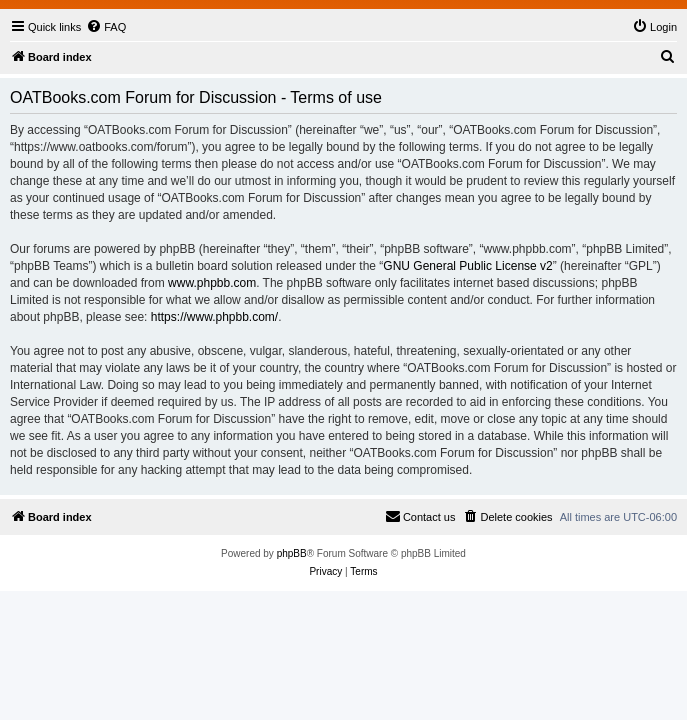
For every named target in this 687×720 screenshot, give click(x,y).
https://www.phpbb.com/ (214, 317)
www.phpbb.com (212, 283)
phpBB (292, 553)
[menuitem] (106, 27)
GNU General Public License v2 (467, 266)
